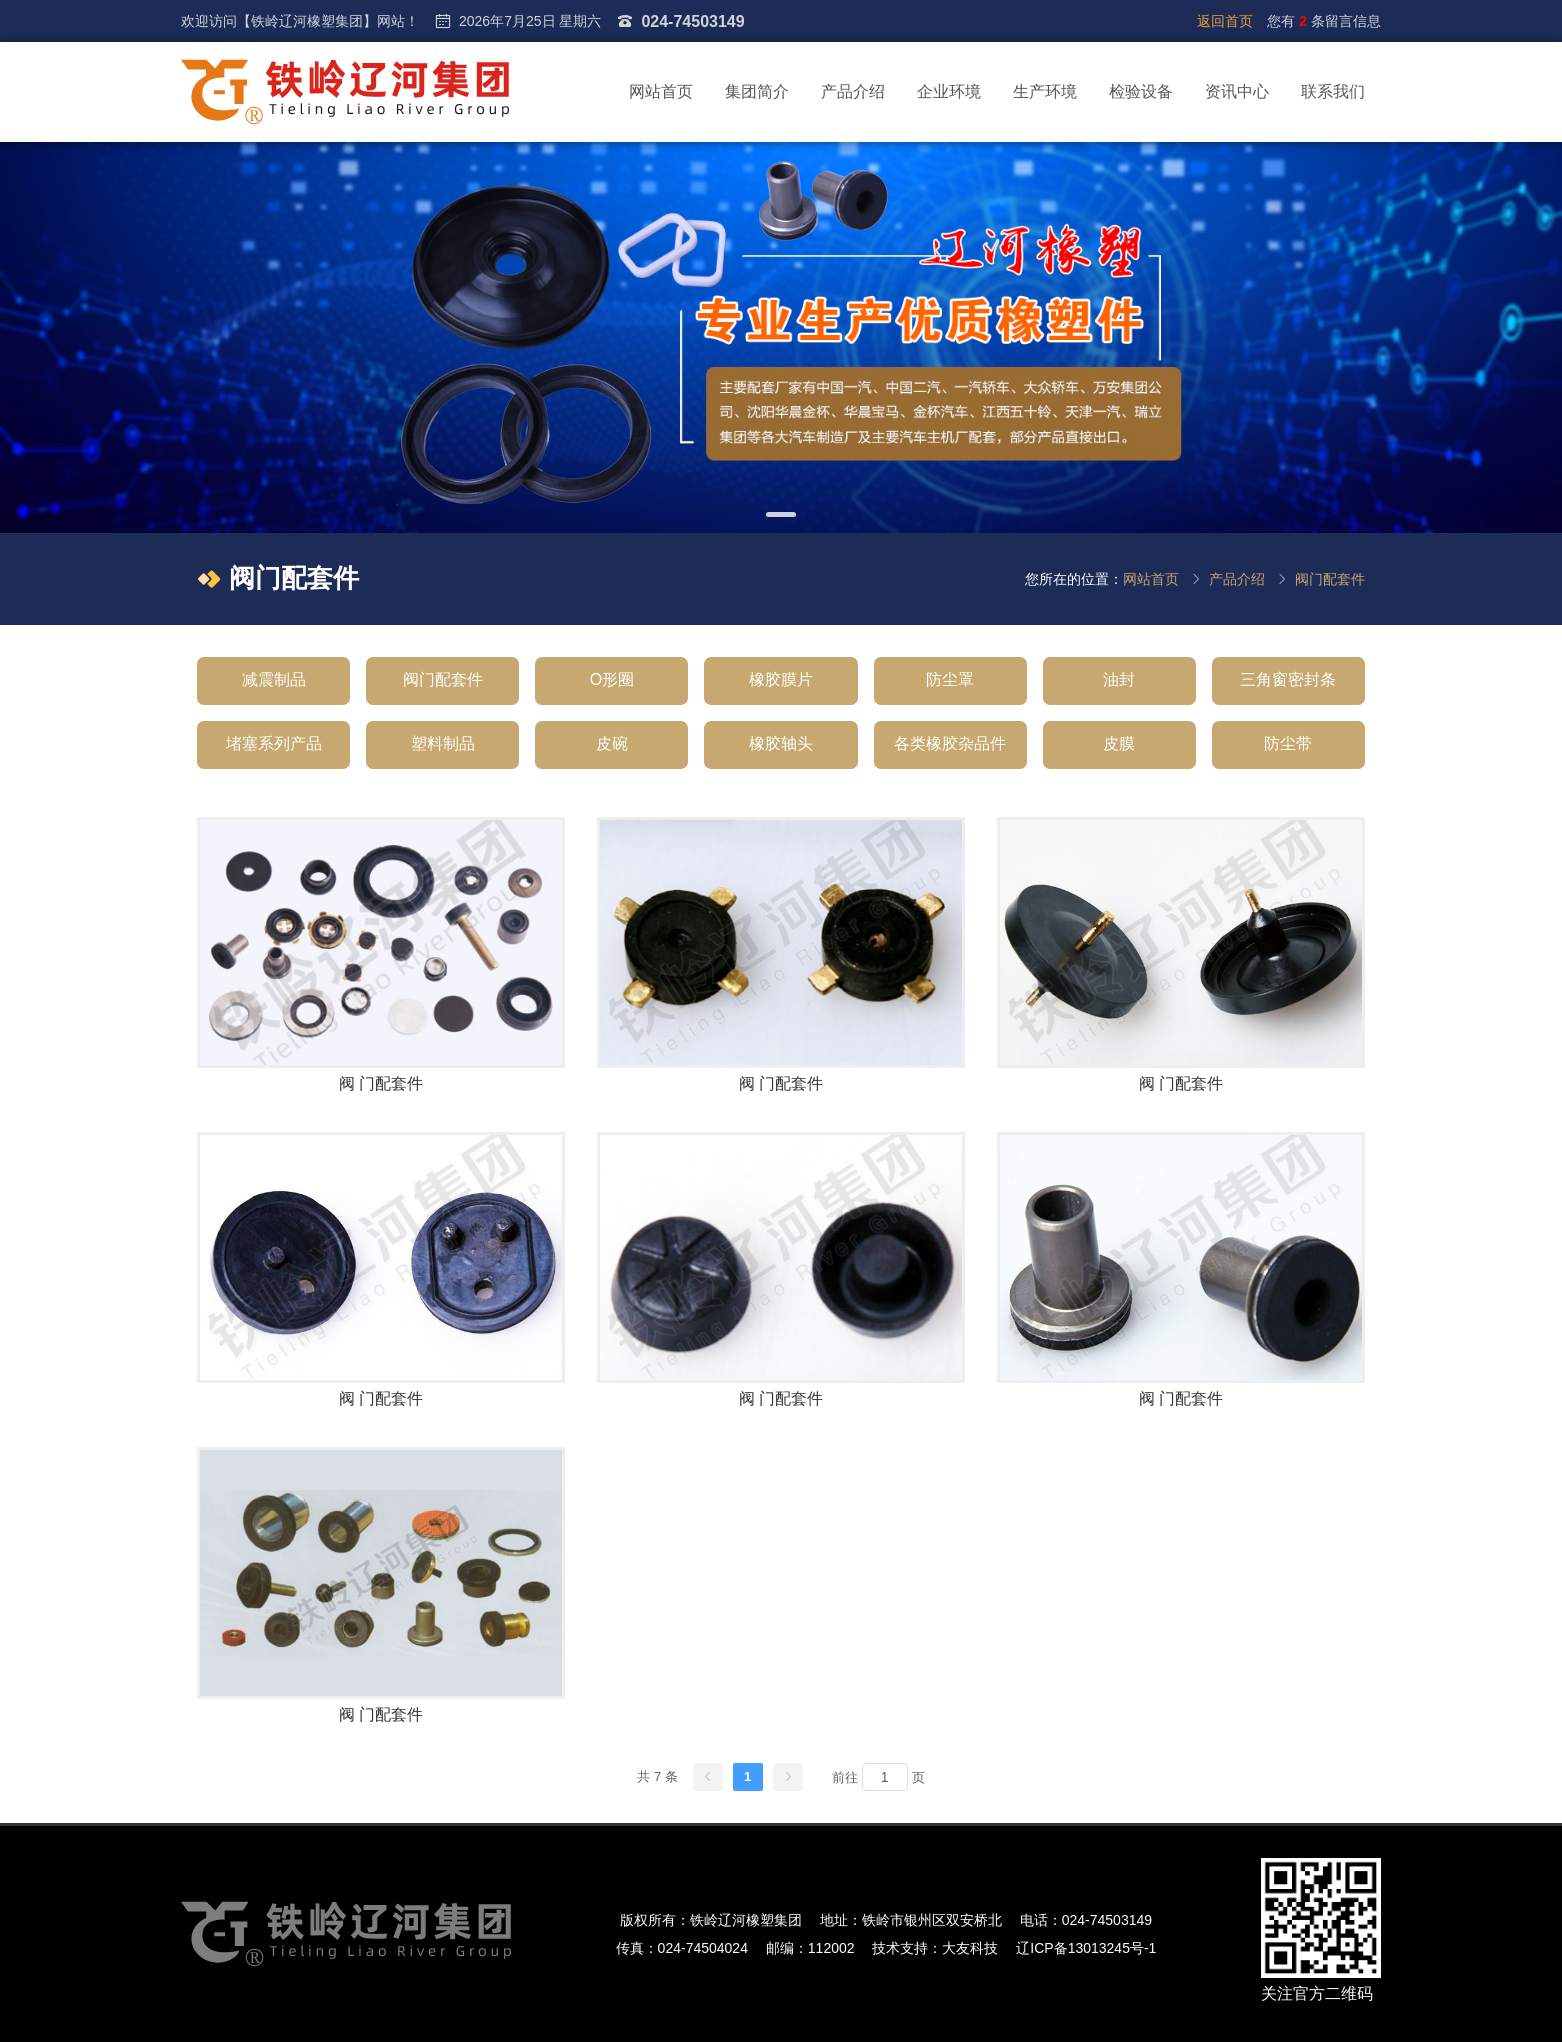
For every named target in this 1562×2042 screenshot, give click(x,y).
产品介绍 (853, 91)
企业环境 (949, 91)
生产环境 (1045, 91)
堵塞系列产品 (274, 743)
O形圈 (612, 679)
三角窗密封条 (1288, 679)
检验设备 (1141, 91)
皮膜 (1119, 743)
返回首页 (1225, 21)
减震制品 (274, 679)
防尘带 (1288, 743)
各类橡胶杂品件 (950, 743)
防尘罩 (950, 679)
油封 (1119, 679)
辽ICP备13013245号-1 (1086, 1948)
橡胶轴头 (781, 743)
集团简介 (757, 91)
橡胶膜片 (781, 679)
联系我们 (1333, 91)
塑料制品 (443, 743)
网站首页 (661, 91)
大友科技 (970, 1948)
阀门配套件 (1330, 579)
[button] (781, 514)
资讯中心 (1237, 91)
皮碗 (612, 743)
